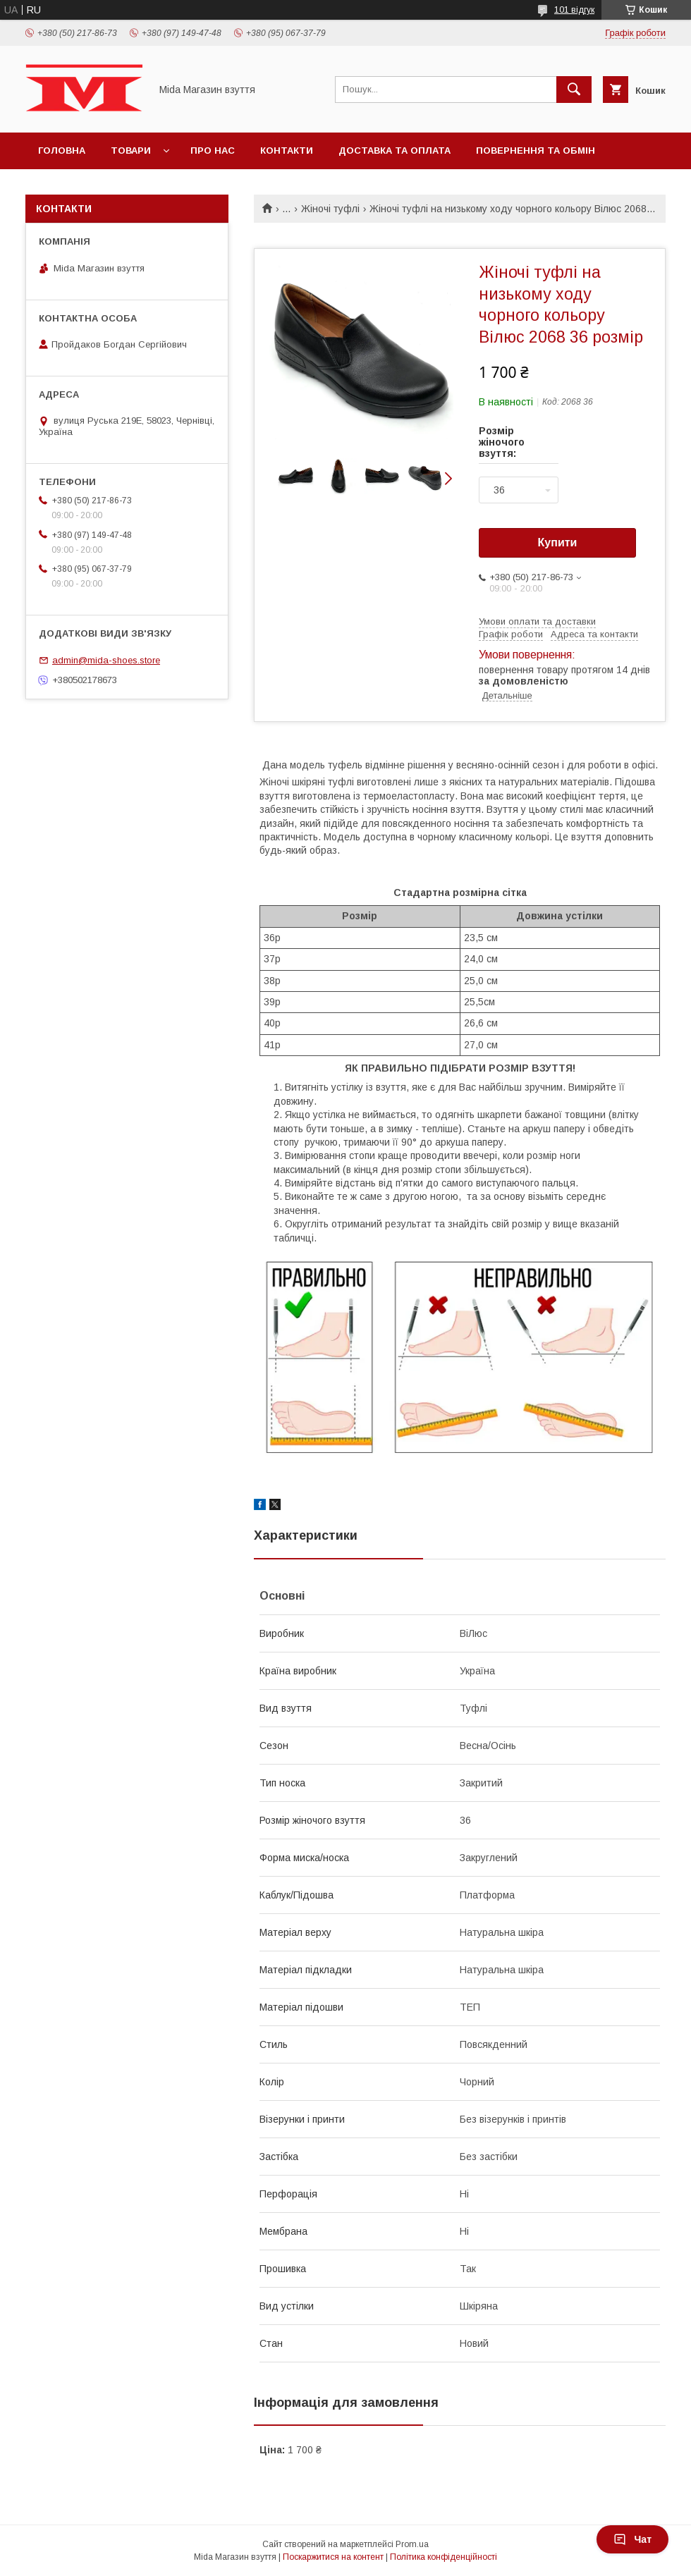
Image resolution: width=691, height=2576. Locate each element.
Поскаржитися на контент (333, 2557)
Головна (61, 150)
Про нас (212, 150)
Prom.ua (412, 2544)
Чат (632, 2539)
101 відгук (574, 10)
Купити (557, 542)
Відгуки (58, 187)
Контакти (286, 150)
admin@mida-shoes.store (106, 660)
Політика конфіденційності (443, 2557)
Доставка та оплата (394, 150)
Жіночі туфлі (330, 208)
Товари (131, 150)
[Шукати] (574, 89)
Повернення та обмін (535, 150)
